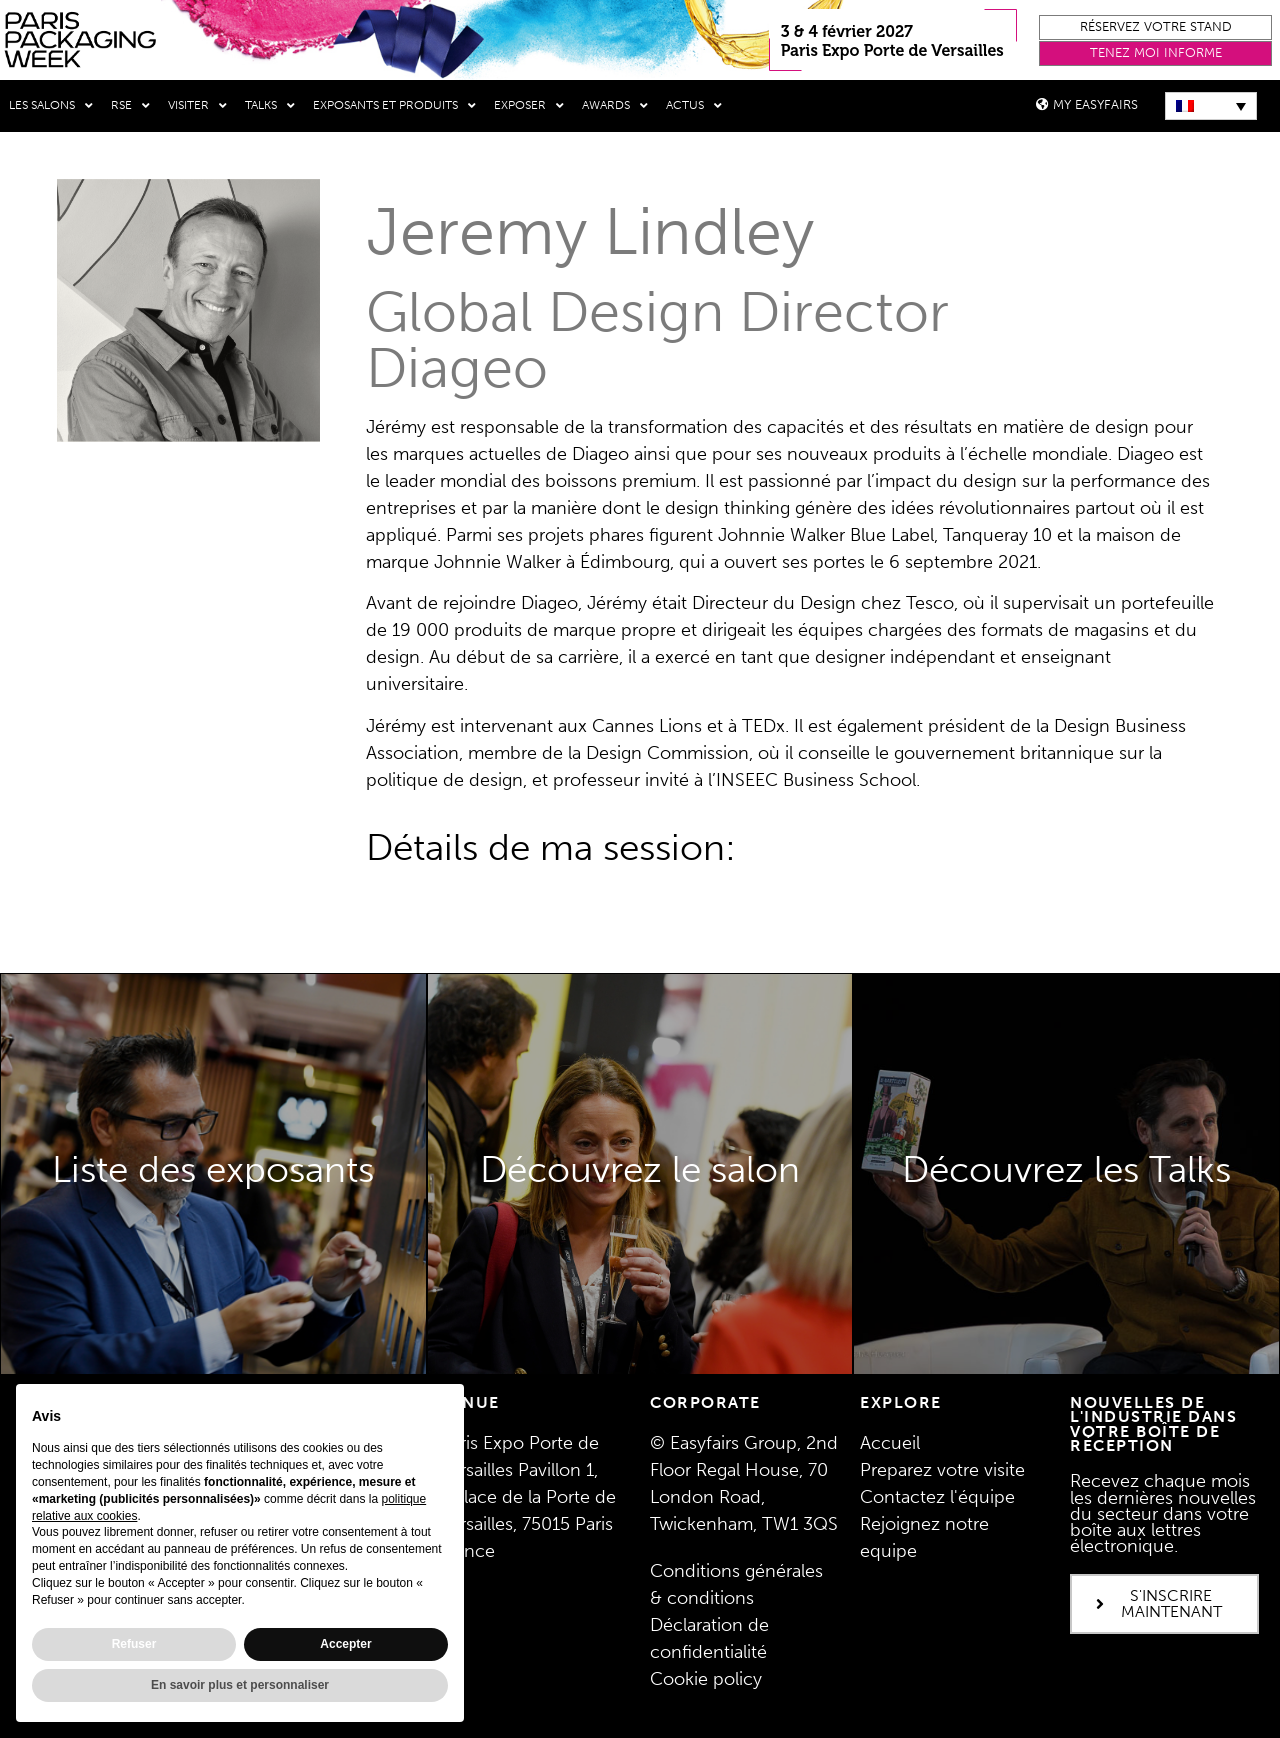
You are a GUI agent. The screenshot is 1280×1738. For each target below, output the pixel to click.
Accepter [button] (345, 1644)
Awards (615, 106)
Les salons (51, 106)
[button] (1155, 27)
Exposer (529, 106)
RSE (130, 106)
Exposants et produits (394, 106)
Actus (694, 106)
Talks (270, 106)
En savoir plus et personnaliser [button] (240, 1685)
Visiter (197, 106)
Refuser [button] (134, 1644)
